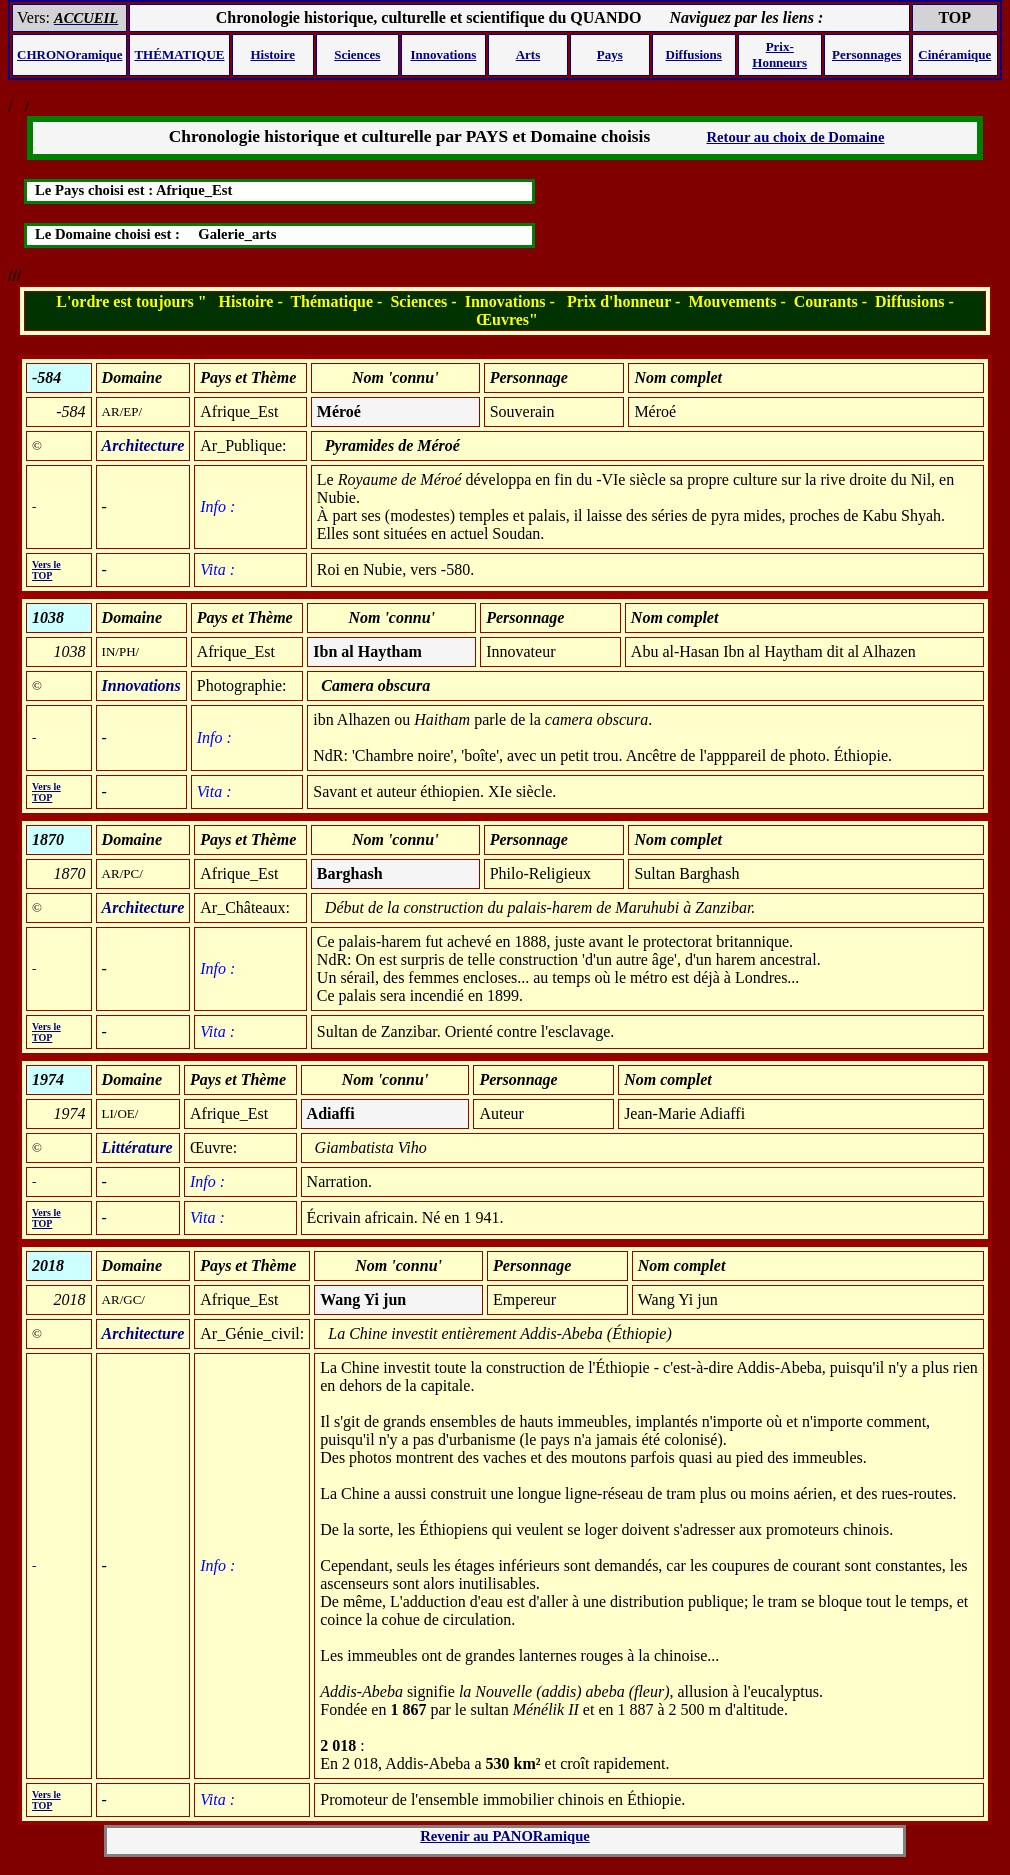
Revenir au (505, 1836)
